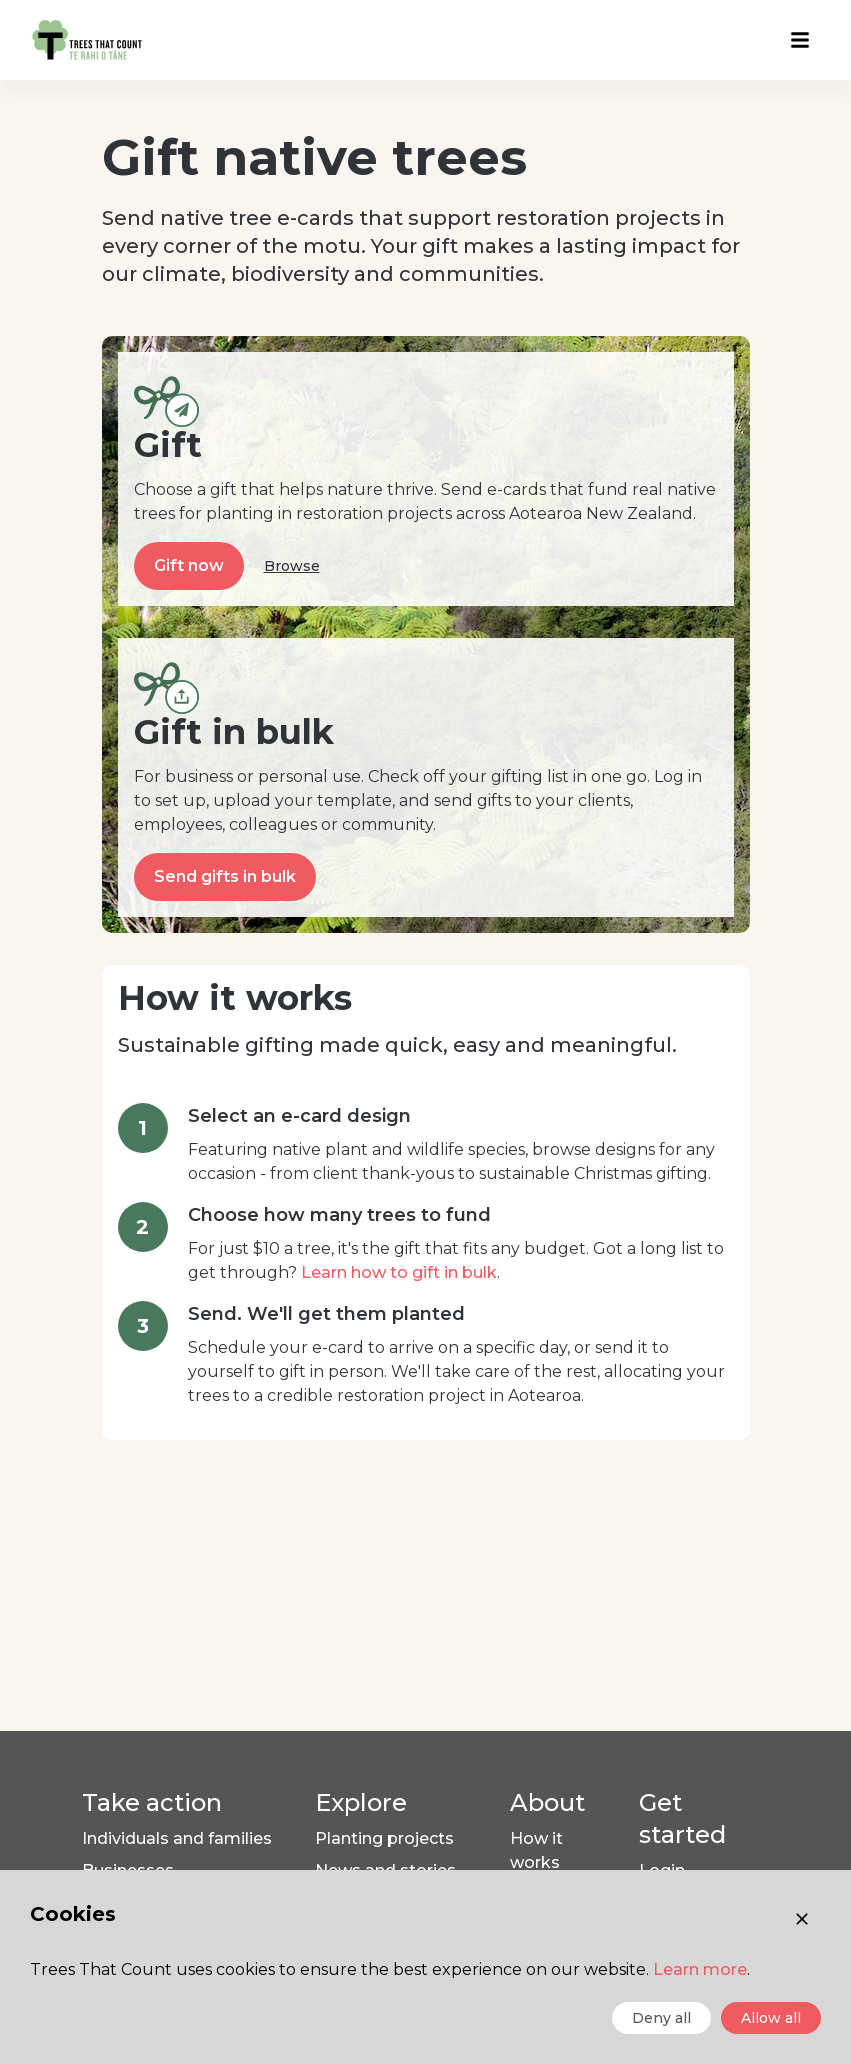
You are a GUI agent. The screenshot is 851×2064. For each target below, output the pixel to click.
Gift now (189, 565)
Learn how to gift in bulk (399, 1272)
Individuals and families (177, 1838)
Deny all (661, 2018)
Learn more (700, 1969)
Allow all (771, 2018)
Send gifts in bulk (225, 876)
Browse (292, 566)
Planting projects (384, 1838)
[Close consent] (802, 1919)
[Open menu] (800, 40)
